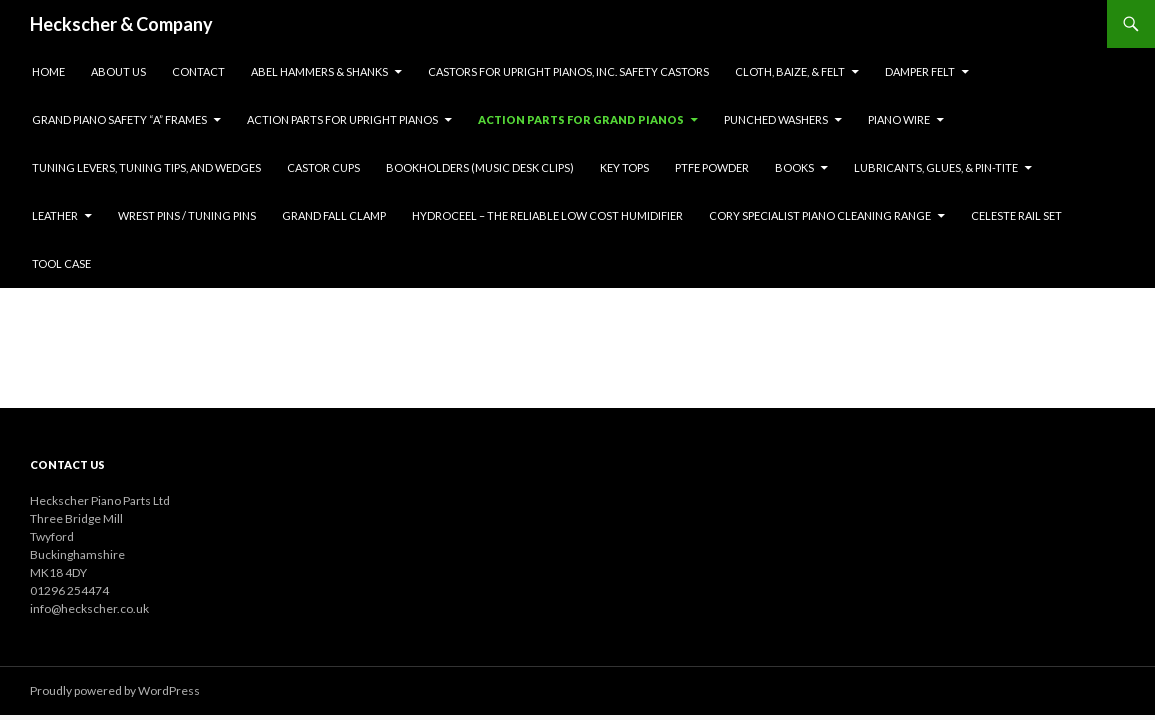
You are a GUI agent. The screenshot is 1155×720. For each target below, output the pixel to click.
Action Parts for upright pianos (342, 119)
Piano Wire (899, 119)
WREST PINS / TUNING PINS (187, 215)
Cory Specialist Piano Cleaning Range (820, 215)
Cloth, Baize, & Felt (790, 71)
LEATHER (55, 215)
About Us (118, 71)
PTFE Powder (712, 167)
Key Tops (624, 167)
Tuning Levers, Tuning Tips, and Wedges (146, 167)
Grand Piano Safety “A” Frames (119, 119)
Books (794, 167)
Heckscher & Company (121, 24)
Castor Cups (323, 167)
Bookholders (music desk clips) (480, 167)
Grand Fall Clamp (334, 215)
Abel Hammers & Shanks (319, 71)
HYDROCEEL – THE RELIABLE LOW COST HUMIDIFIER (547, 215)
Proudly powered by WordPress (115, 690)
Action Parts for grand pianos (581, 119)
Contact (198, 71)
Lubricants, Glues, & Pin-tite (936, 167)
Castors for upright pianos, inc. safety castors (568, 71)
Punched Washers (776, 119)
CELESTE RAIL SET (1016, 215)
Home (48, 71)
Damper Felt (920, 71)
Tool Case (61, 263)
